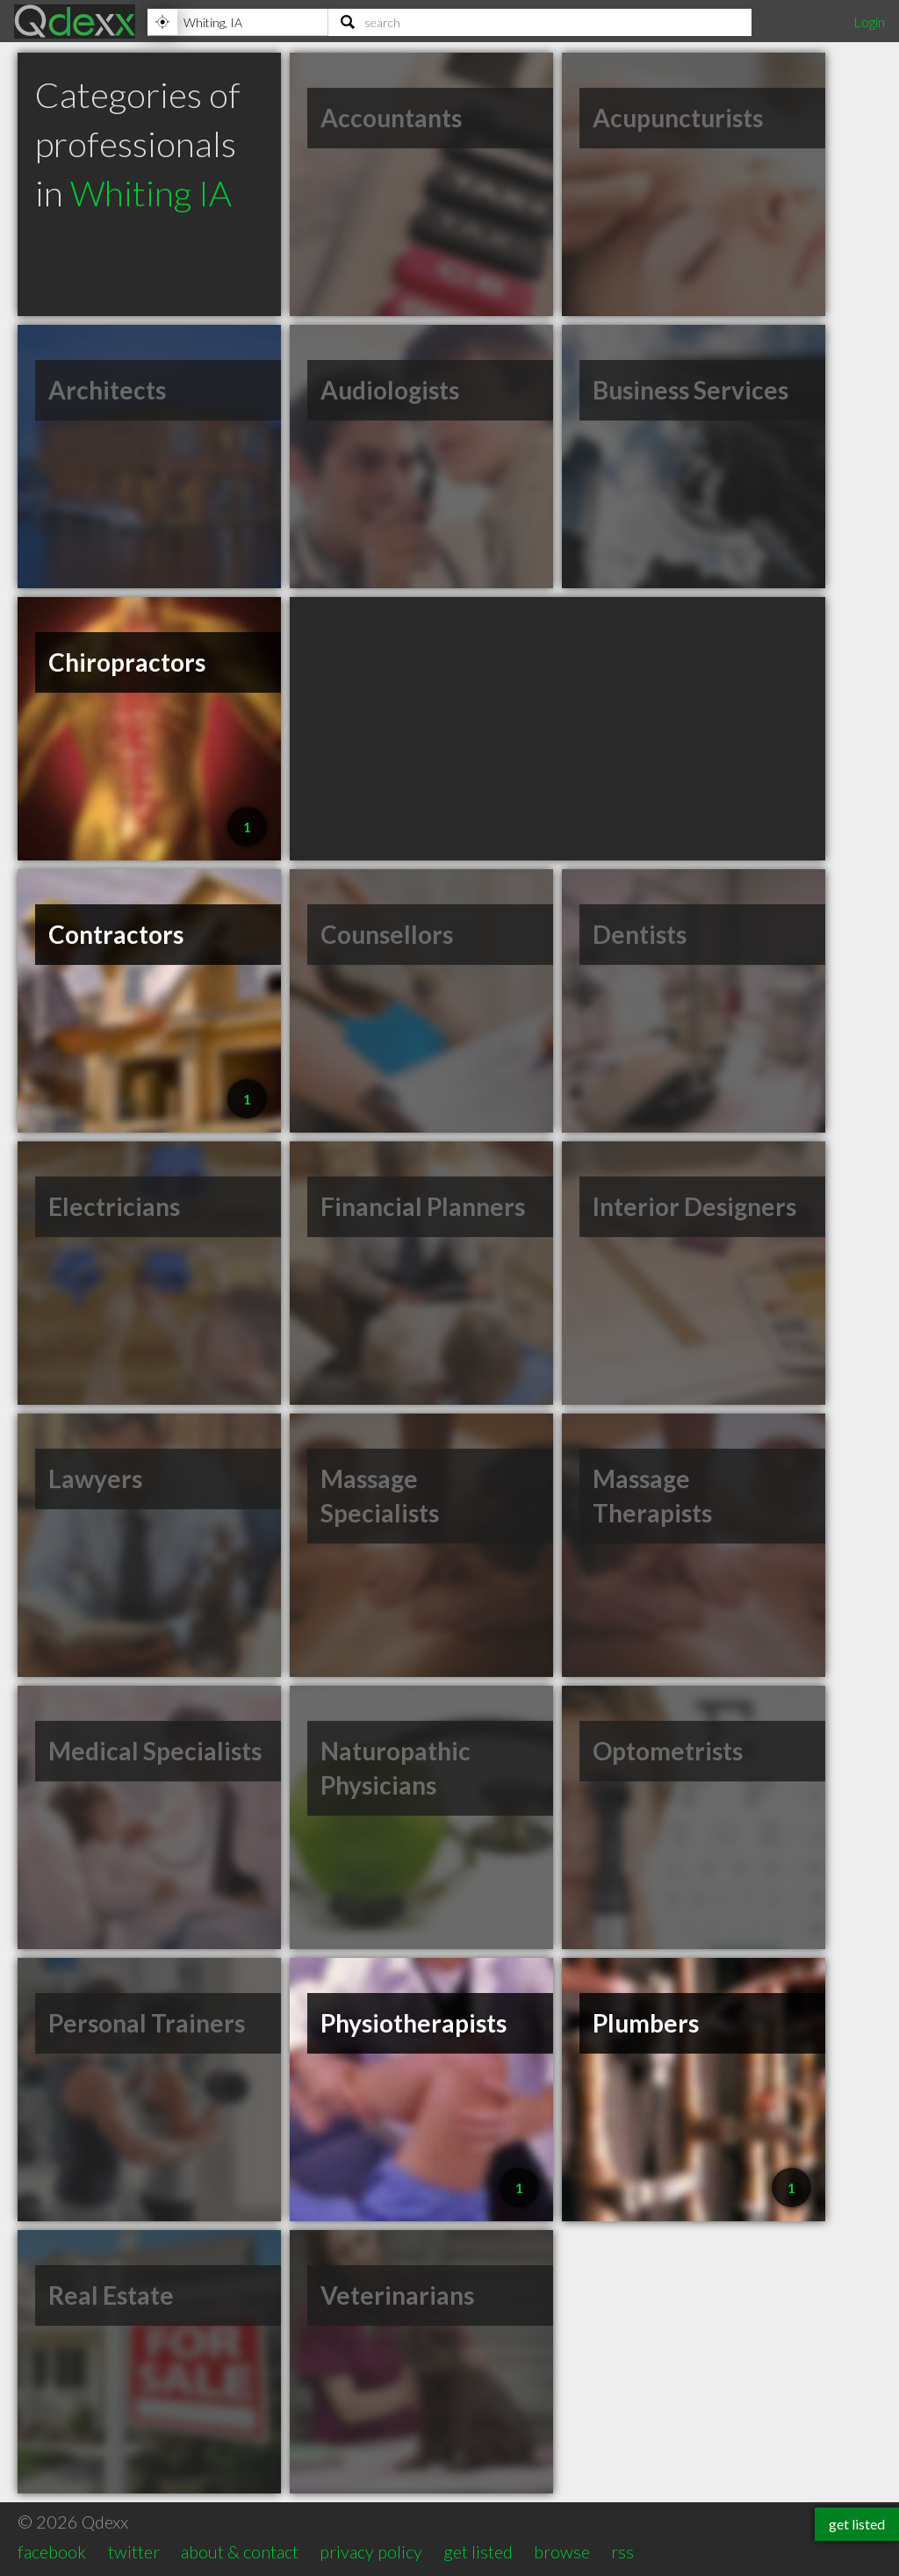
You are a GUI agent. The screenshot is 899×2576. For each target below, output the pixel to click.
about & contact (239, 2551)
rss (622, 2551)
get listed (478, 2551)
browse (562, 2551)
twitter (134, 2551)
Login (869, 21)
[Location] (237, 22)
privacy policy (371, 2551)
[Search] (540, 22)
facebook (52, 2551)
